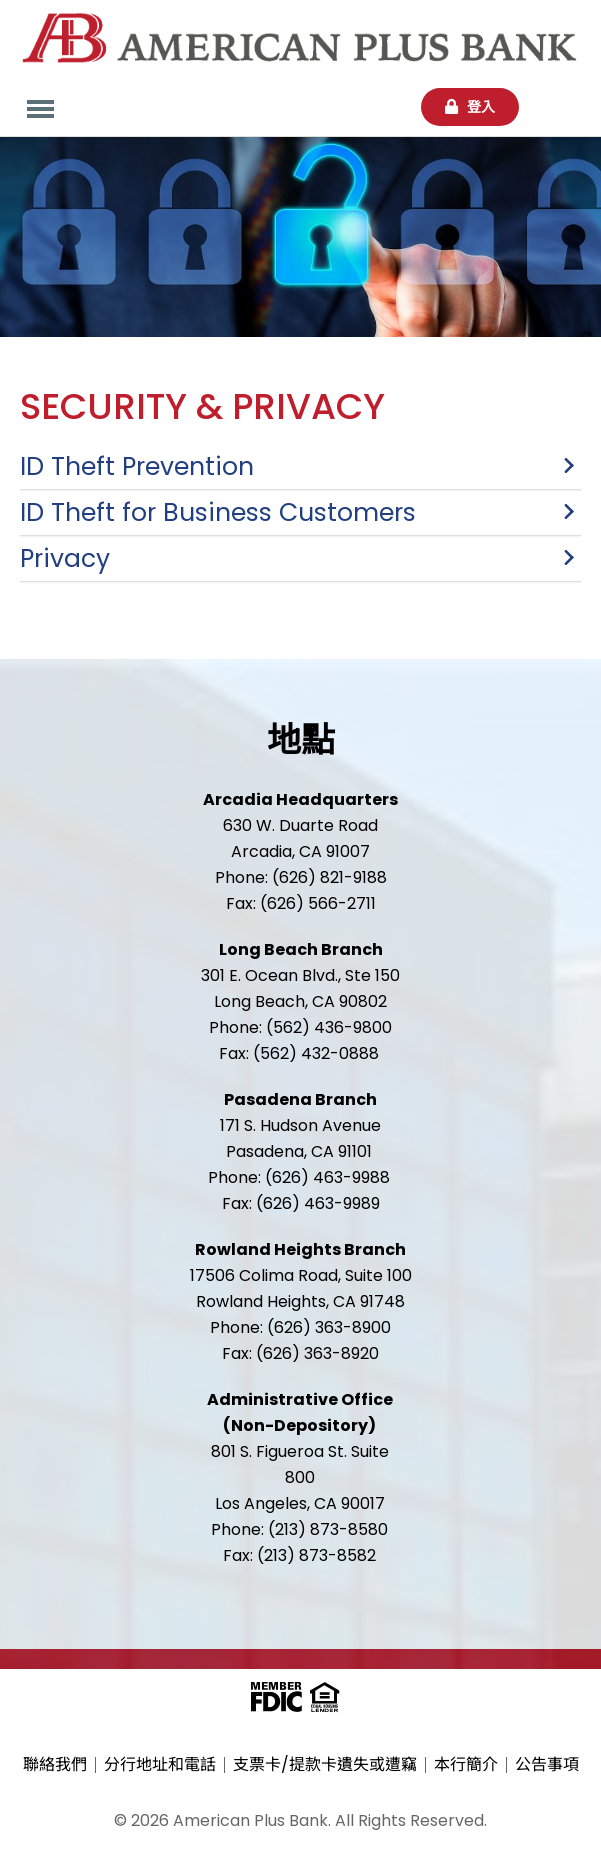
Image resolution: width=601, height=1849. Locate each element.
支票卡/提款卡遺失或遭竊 (325, 1765)
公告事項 (547, 1765)
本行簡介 (466, 1765)
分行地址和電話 (160, 1765)
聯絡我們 (55, 1765)
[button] (300, 466)
